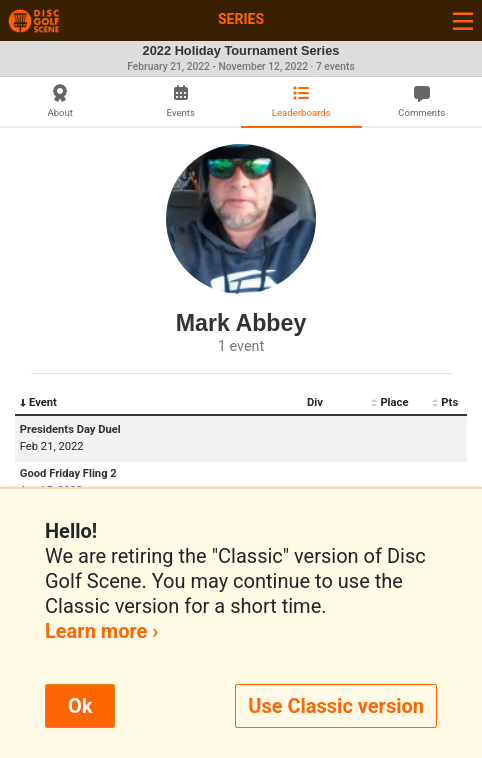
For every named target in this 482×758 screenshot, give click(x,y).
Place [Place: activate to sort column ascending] (389, 403)
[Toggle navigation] (463, 20)
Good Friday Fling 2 (68, 473)
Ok (80, 706)
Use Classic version (336, 706)
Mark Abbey (241, 323)
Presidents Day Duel (70, 429)
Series (241, 19)
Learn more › (101, 631)
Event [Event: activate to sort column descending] (38, 403)
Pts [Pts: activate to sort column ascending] (445, 403)
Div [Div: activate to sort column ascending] (315, 402)
